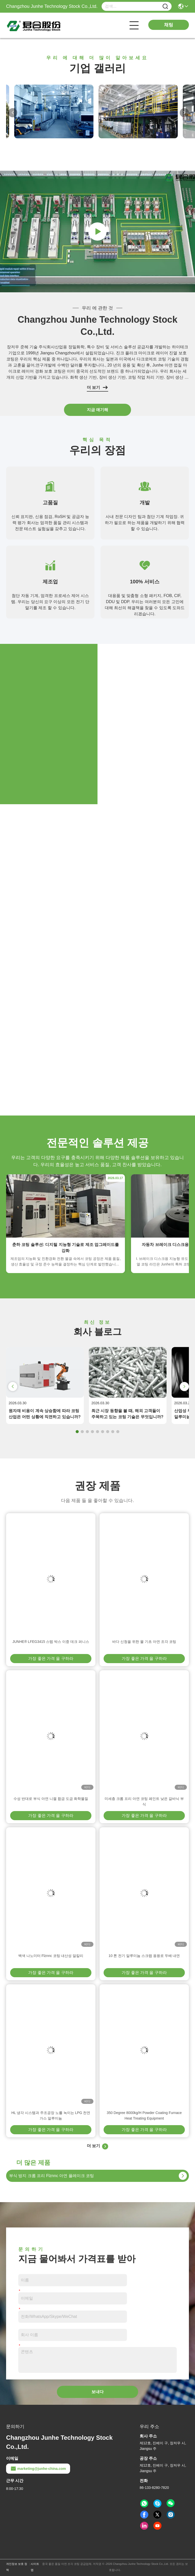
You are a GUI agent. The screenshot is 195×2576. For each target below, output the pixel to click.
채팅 (168, 24)
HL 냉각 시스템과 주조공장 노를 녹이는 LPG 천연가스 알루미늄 (50, 2115)
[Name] (165, 6)
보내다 (97, 2392)
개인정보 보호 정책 (16, 2566)
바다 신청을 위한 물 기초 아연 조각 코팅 (144, 1642)
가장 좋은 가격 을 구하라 (50, 1658)
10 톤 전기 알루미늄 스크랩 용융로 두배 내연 (144, 1956)
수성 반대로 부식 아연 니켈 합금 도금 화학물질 (50, 1799)
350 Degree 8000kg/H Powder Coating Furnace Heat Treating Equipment (144, 2115)
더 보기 (97, 388)
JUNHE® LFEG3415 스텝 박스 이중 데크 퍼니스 (50, 1642)
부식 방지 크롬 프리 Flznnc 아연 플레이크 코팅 (51, 2176)
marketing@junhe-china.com (38, 2468)
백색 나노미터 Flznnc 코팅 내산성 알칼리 (51, 1956)
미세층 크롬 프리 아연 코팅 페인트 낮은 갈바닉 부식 (144, 1801)
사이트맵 (35, 2566)
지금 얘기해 (97, 410)
